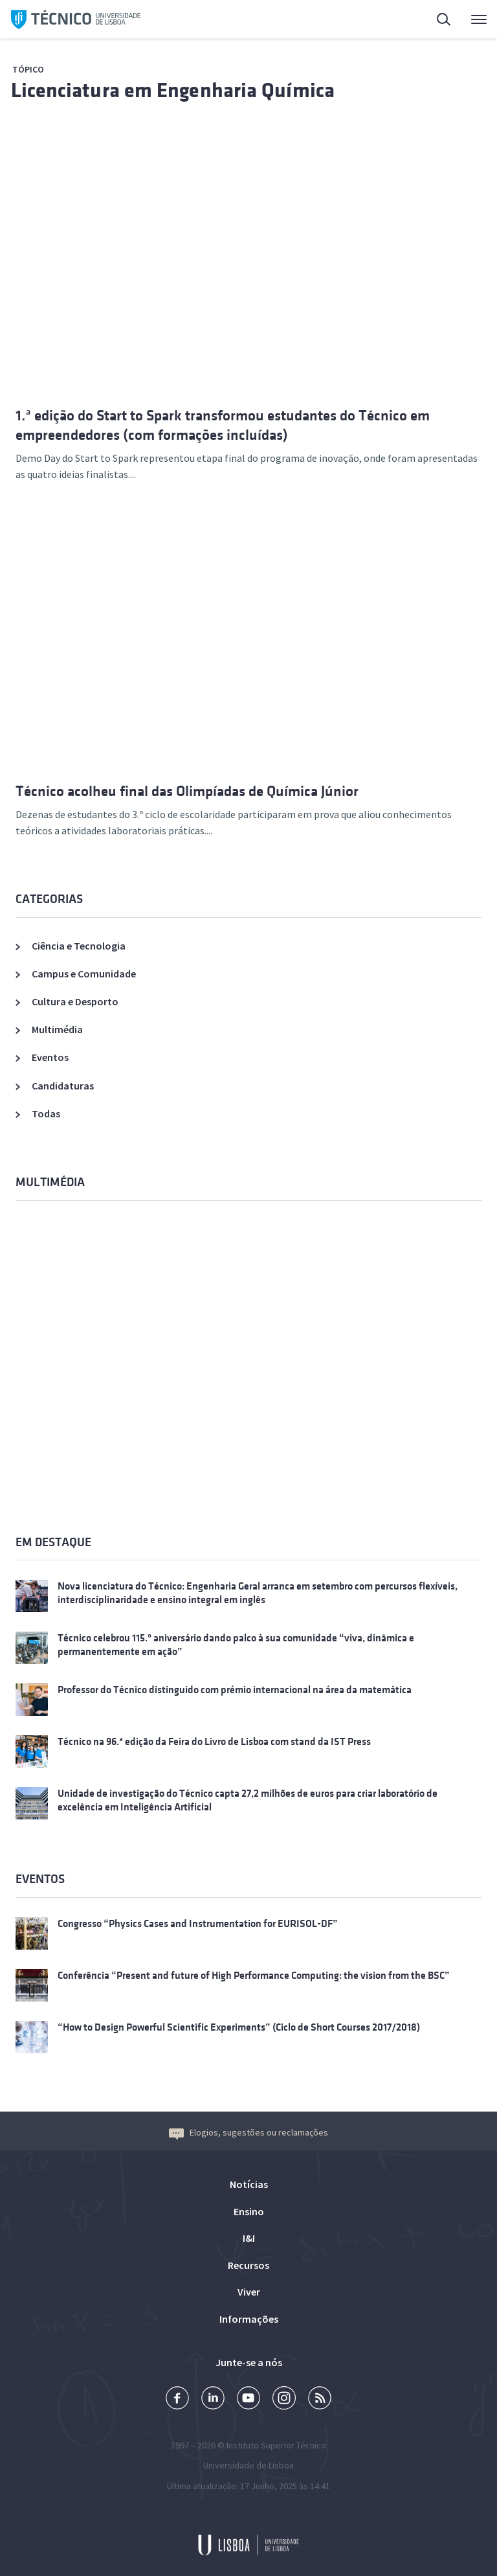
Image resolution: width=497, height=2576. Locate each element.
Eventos (50, 1057)
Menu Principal (479, 22)
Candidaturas (63, 1085)
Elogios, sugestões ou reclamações (248, 2132)
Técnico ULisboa (75, 19)
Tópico (28, 69)
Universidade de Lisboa (248, 2465)
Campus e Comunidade (84, 973)
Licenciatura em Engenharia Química (173, 90)
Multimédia (57, 1029)
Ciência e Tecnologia (79, 945)
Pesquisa (444, 21)
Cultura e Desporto (75, 1001)
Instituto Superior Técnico (276, 2445)
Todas (46, 1113)
